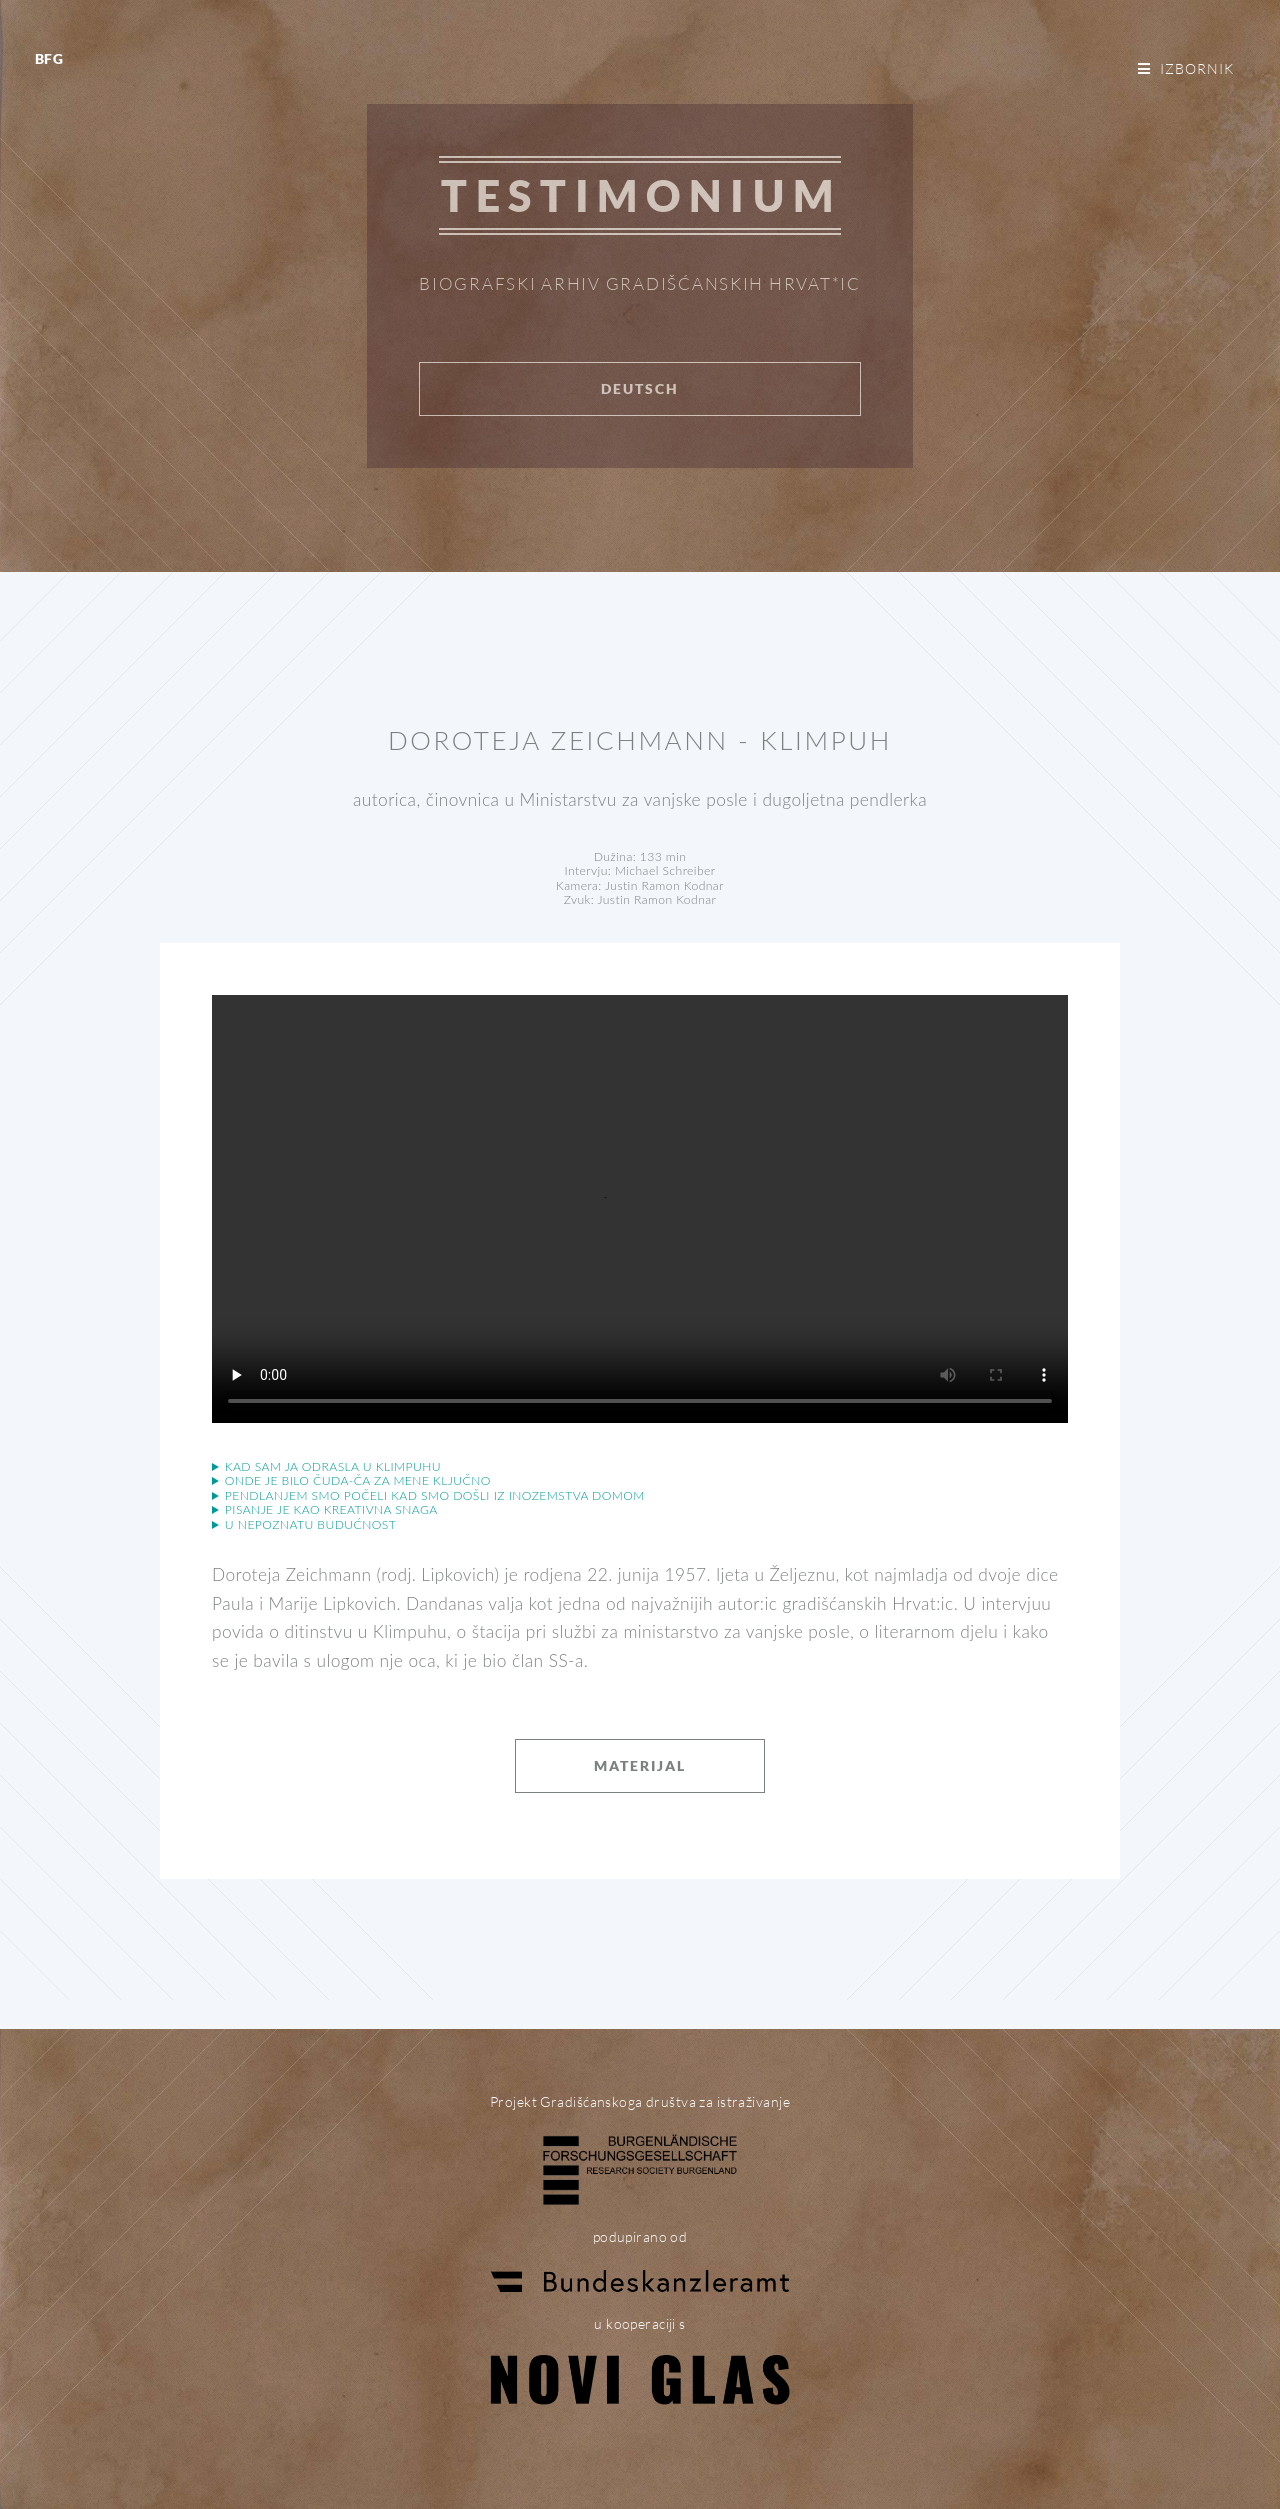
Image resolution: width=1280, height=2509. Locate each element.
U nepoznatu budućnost (310, 1525)
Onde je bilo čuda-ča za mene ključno (358, 1481)
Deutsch (640, 388)
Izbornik (1197, 68)
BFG (49, 58)
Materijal (640, 1765)
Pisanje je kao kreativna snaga (331, 1510)
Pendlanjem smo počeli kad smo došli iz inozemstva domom (435, 1496)
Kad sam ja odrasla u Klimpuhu (333, 1467)
